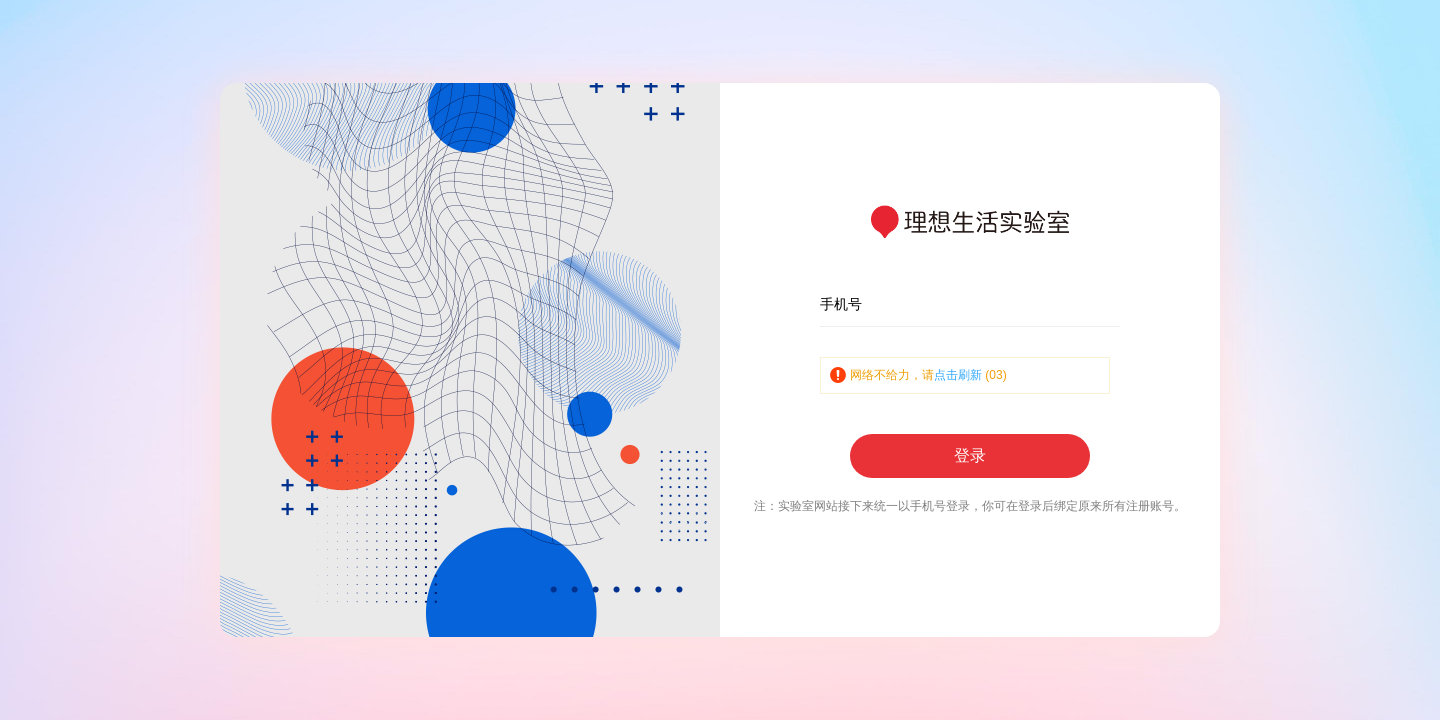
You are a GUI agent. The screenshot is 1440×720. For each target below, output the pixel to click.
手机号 (841, 304)
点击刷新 (958, 375)
